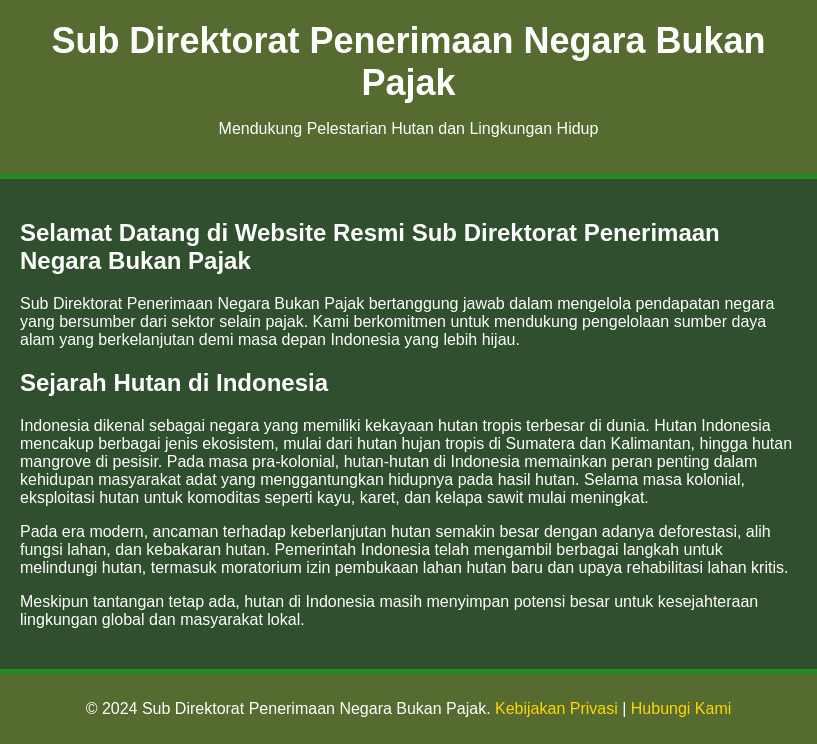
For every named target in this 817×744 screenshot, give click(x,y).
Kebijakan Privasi (556, 708)
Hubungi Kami (681, 708)
